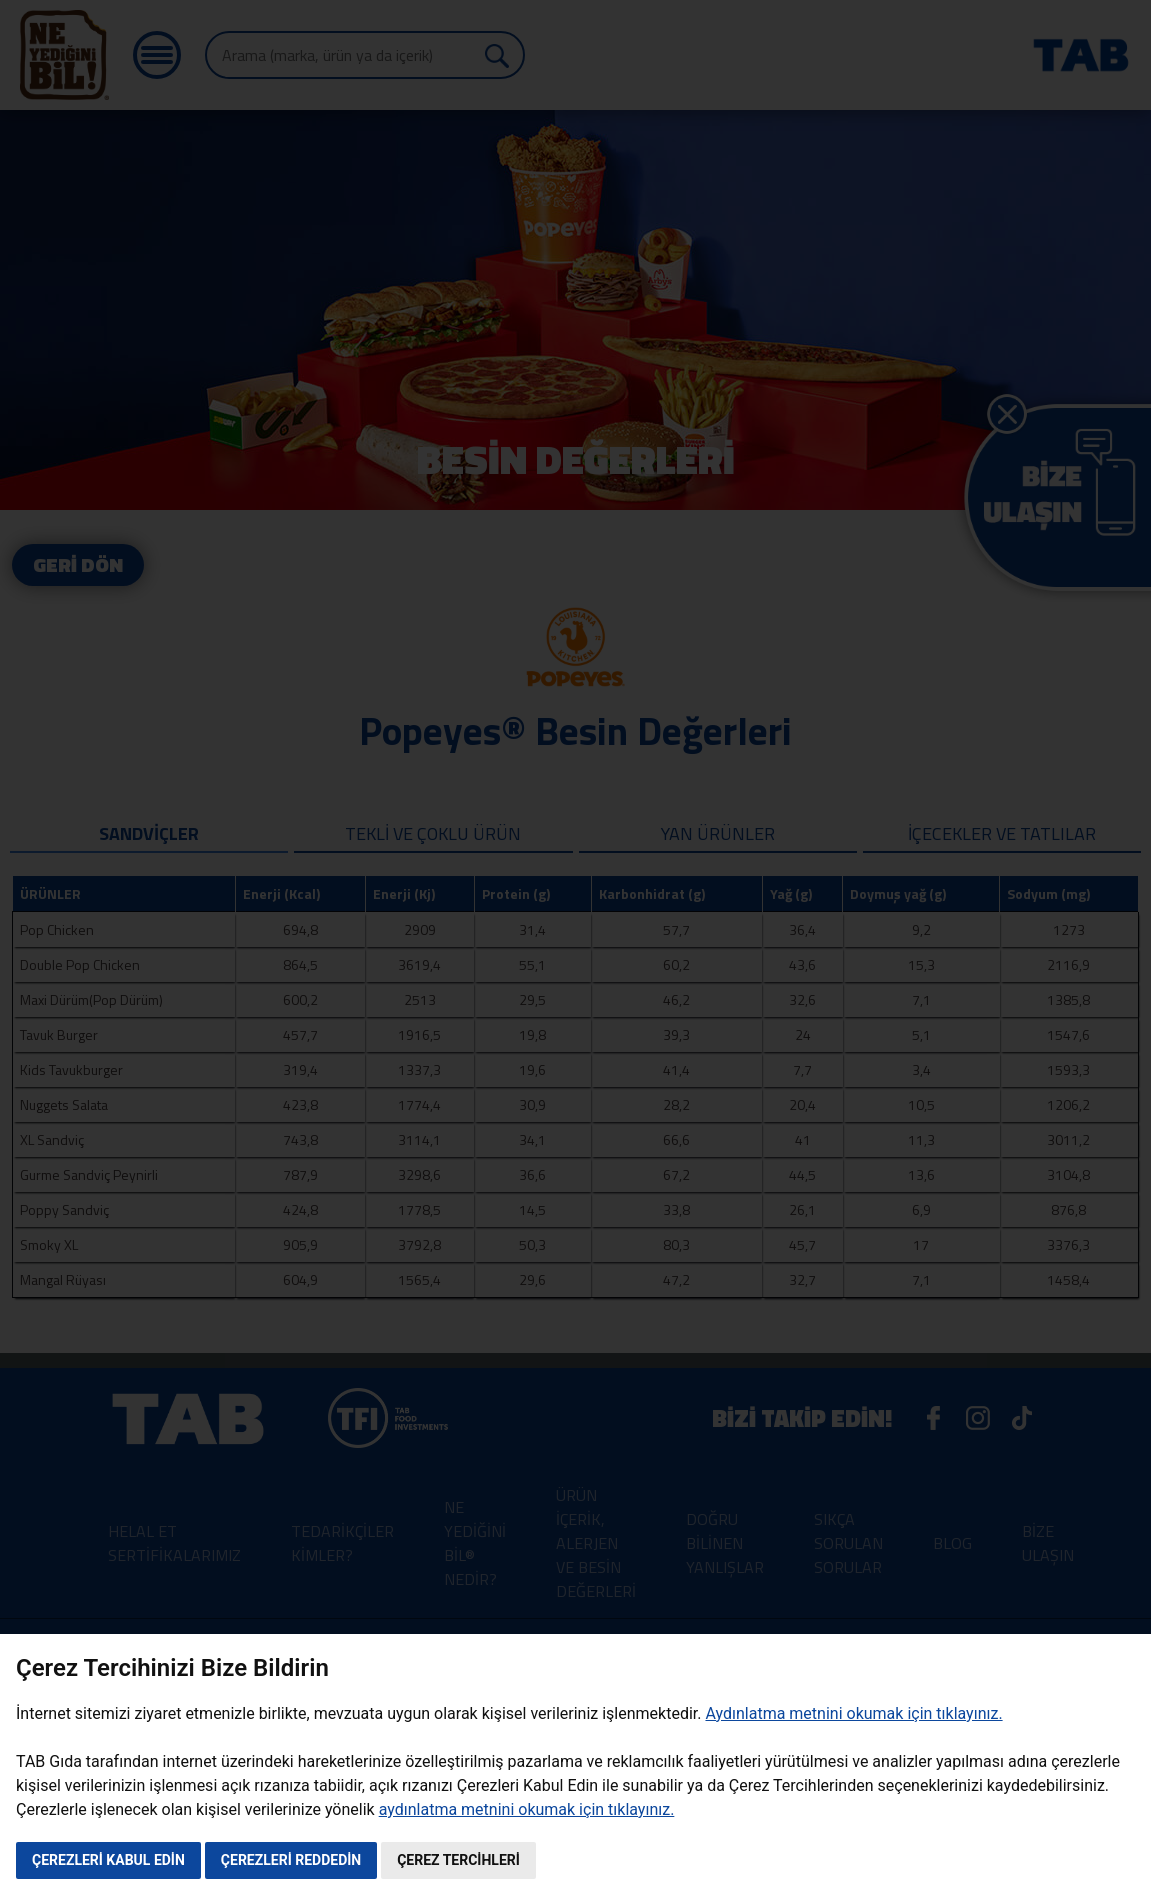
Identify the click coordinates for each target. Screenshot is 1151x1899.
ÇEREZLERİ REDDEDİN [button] (291, 1860)
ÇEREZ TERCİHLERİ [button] (458, 1860)
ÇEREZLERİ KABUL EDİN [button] (108, 1860)
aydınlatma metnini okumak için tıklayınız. (527, 1809)
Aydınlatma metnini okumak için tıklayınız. (853, 1713)
